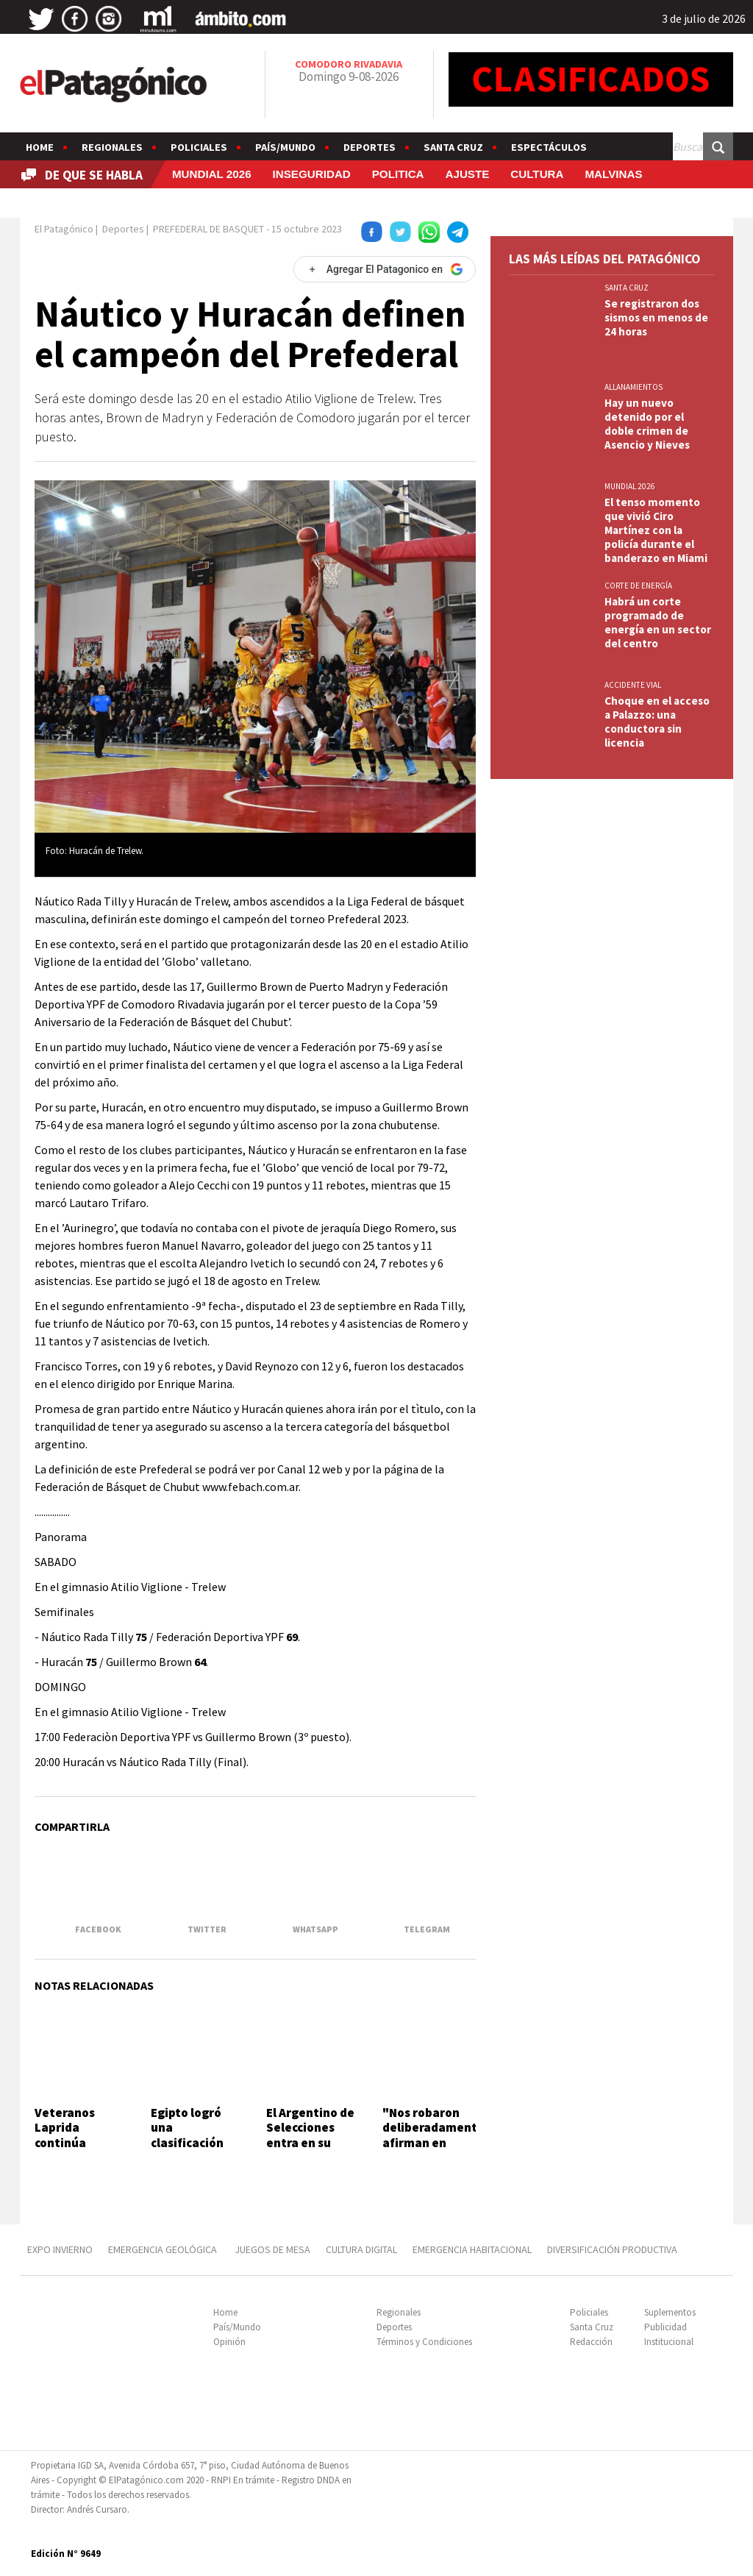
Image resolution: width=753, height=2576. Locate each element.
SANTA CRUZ (626, 287)
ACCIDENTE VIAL (632, 685)
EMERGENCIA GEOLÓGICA (163, 2249)
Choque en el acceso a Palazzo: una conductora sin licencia (657, 722)
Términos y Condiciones (424, 2341)
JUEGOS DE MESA (272, 2249)
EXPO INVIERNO (60, 2249)
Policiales (199, 147)
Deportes (369, 147)
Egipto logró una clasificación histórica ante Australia (192, 2142)
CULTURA (536, 174)
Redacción (591, 2341)
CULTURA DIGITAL (361, 2249)
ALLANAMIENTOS (633, 387)
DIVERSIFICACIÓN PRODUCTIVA (612, 2249)
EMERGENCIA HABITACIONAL (472, 2249)
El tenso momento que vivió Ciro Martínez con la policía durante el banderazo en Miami (655, 530)
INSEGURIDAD (312, 174)
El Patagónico (64, 228)
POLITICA (398, 174)
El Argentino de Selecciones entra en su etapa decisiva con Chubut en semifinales (310, 2150)
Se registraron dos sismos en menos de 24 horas (656, 317)
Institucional (668, 2341)
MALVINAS (613, 174)
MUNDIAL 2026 (211, 174)
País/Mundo (285, 147)
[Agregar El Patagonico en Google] (384, 269)
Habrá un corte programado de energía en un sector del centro (657, 622)
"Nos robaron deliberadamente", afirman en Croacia (438, 2135)
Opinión (229, 2341)
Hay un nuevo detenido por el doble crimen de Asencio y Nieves (647, 424)
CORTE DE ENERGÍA (638, 585)
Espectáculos (549, 147)
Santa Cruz (453, 147)
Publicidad (665, 2327)
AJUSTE (467, 174)
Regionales (112, 147)
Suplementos (670, 2312)
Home (40, 147)
